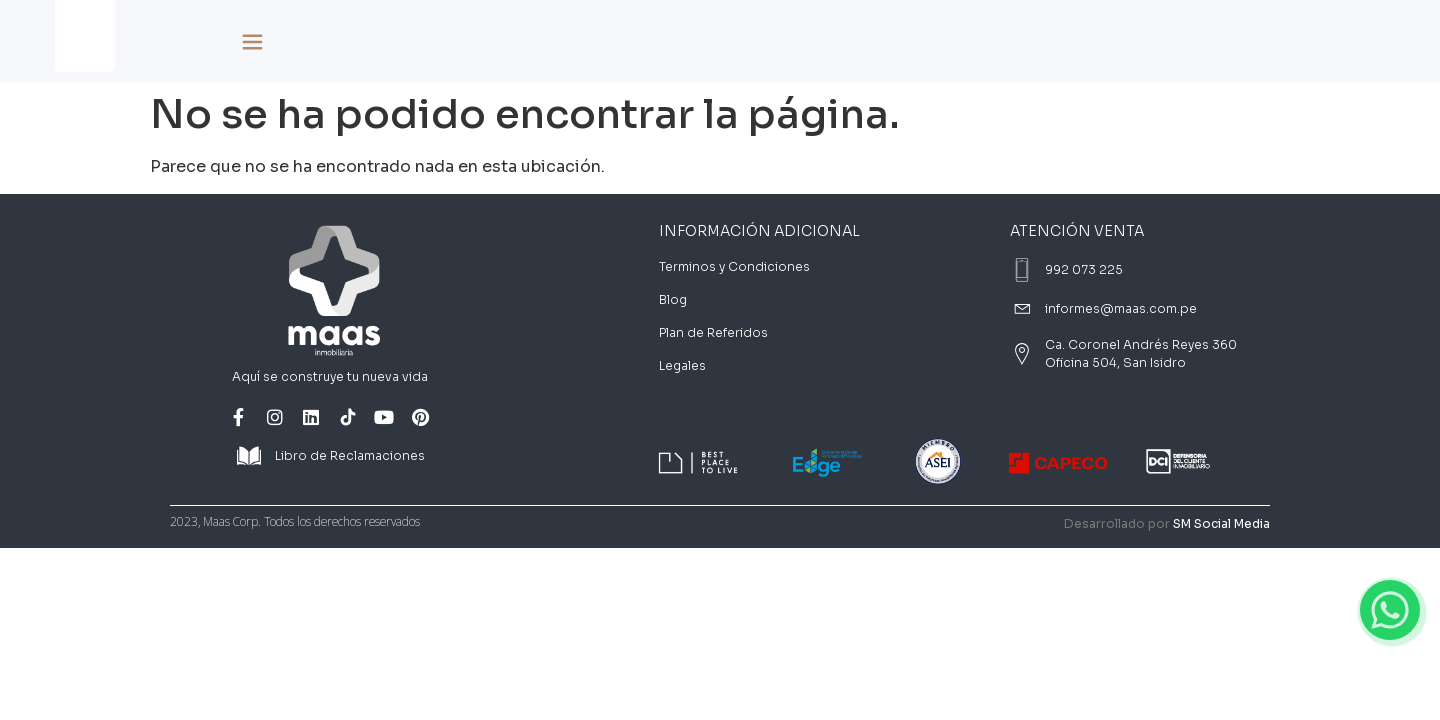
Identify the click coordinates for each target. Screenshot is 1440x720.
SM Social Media (1221, 523)
